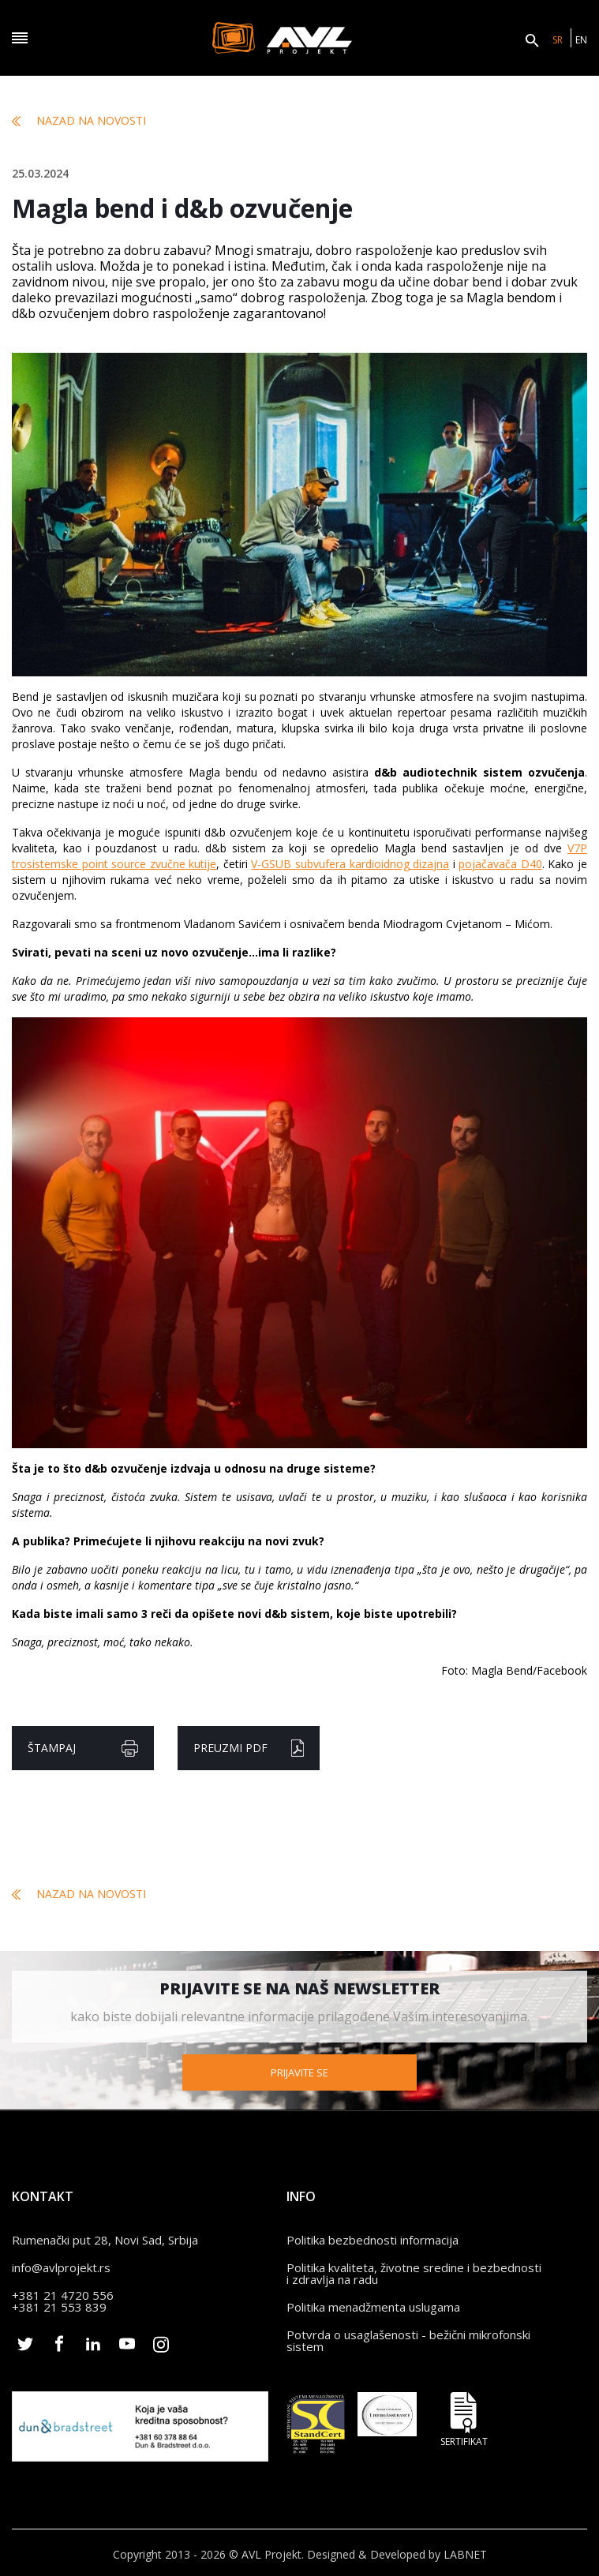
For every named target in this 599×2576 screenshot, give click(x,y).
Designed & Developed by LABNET (397, 2550)
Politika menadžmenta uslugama (373, 2303)
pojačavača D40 (500, 863)
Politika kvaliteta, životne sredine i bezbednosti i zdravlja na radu (413, 2269)
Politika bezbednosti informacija (372, 2236)
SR (557, 40)
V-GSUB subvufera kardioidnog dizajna (350, 863)
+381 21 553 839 (59, 2303)
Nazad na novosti (79, 120)
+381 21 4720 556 (63, 2291)
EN (581, 40)
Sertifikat (464, 2415)
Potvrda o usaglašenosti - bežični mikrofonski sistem (408, 2336)
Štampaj (83, 1748)
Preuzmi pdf (248, 1748)
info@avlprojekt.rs (61, 2263)
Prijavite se (299, 2068)
